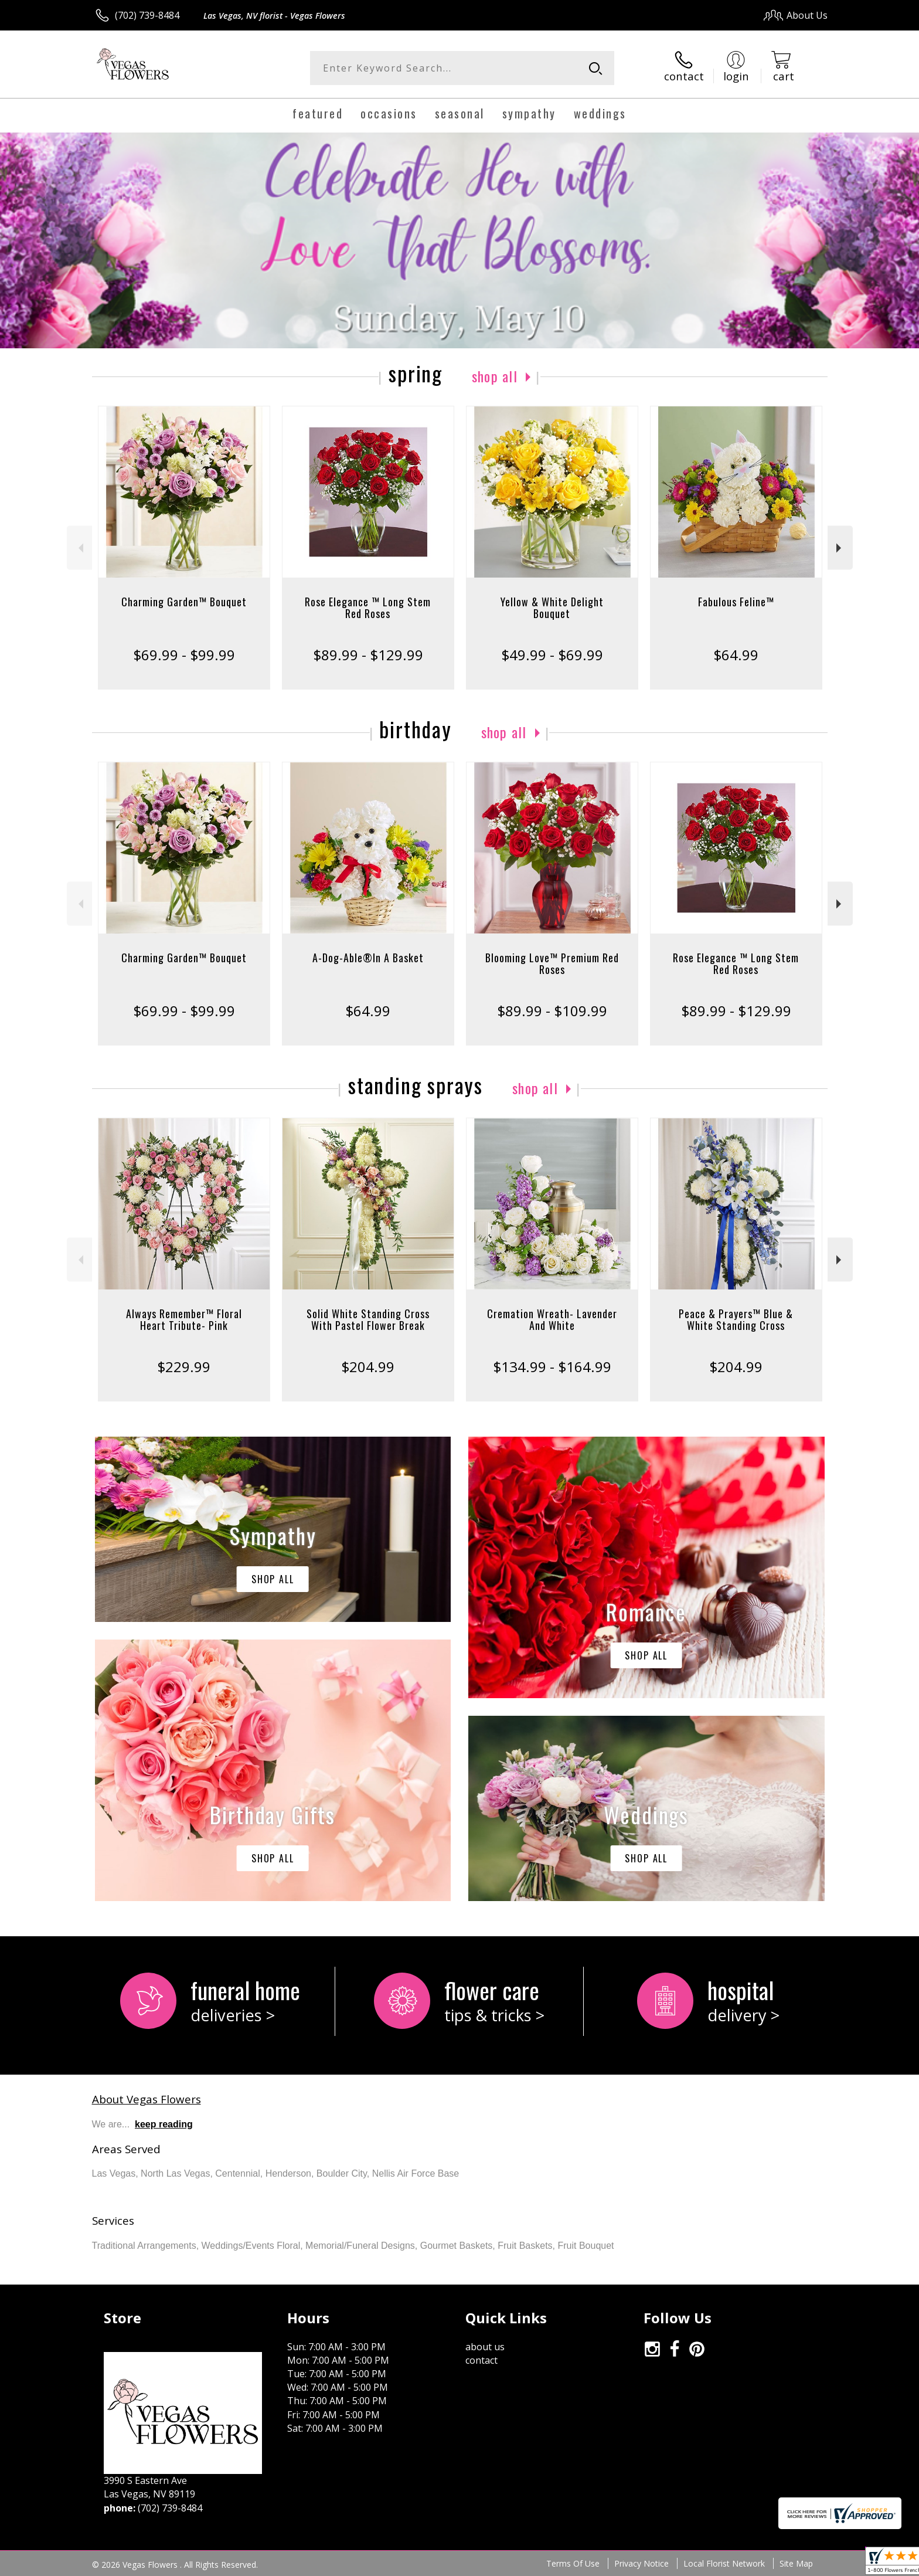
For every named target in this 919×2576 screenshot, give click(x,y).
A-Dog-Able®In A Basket (368, 957)
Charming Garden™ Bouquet (184, 601)
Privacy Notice (641, 2563)
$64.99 (735, 654)
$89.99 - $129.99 (368, 654)
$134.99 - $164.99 (552, 1366)
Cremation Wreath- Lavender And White (552, 1319)
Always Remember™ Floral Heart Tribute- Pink (184, 1319)
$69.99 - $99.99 (184, 654)
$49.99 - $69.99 (552, 654)
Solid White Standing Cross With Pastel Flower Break (368, 1319)
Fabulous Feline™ (736, 601)
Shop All (495, 375)
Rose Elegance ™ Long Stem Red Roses (368, 607)
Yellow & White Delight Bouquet (552, 607)
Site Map (796, 2563)
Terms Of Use (573, 2563)
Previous (79, 548)
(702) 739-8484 (147, 15)
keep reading (164, 2124)
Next (840, 548)
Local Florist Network (724, 2563)
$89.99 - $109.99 (552, 1010)
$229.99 (183, 1366)
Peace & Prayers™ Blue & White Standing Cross (736, 1319)
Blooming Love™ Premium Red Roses (552, 963)
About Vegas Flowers (146, 2099)
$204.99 (367, 1366)
